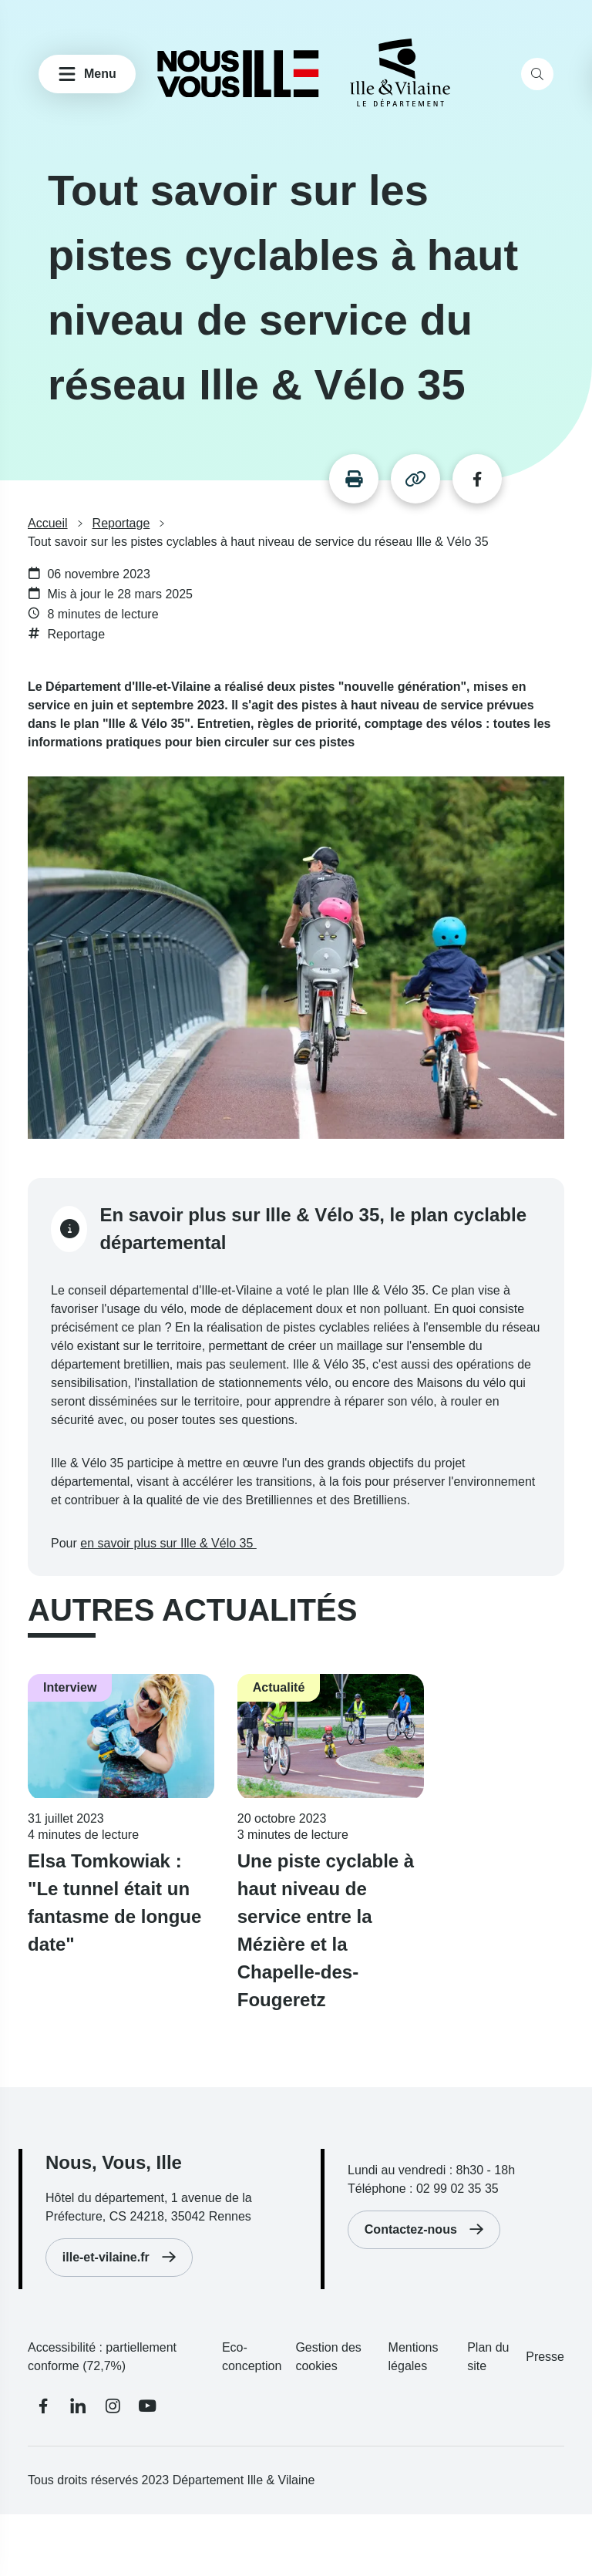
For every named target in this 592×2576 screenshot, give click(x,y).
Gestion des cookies (328, 2356)
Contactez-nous (411, 2229)
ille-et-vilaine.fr (106, 2257)
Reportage (121, 523)
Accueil (48, 523)
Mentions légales (413, 2356)
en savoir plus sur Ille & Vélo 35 (168, 1543)
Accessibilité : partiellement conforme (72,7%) (102, 2356)
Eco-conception (251, 2356)
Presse (545, 2356)
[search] (537, 74)
